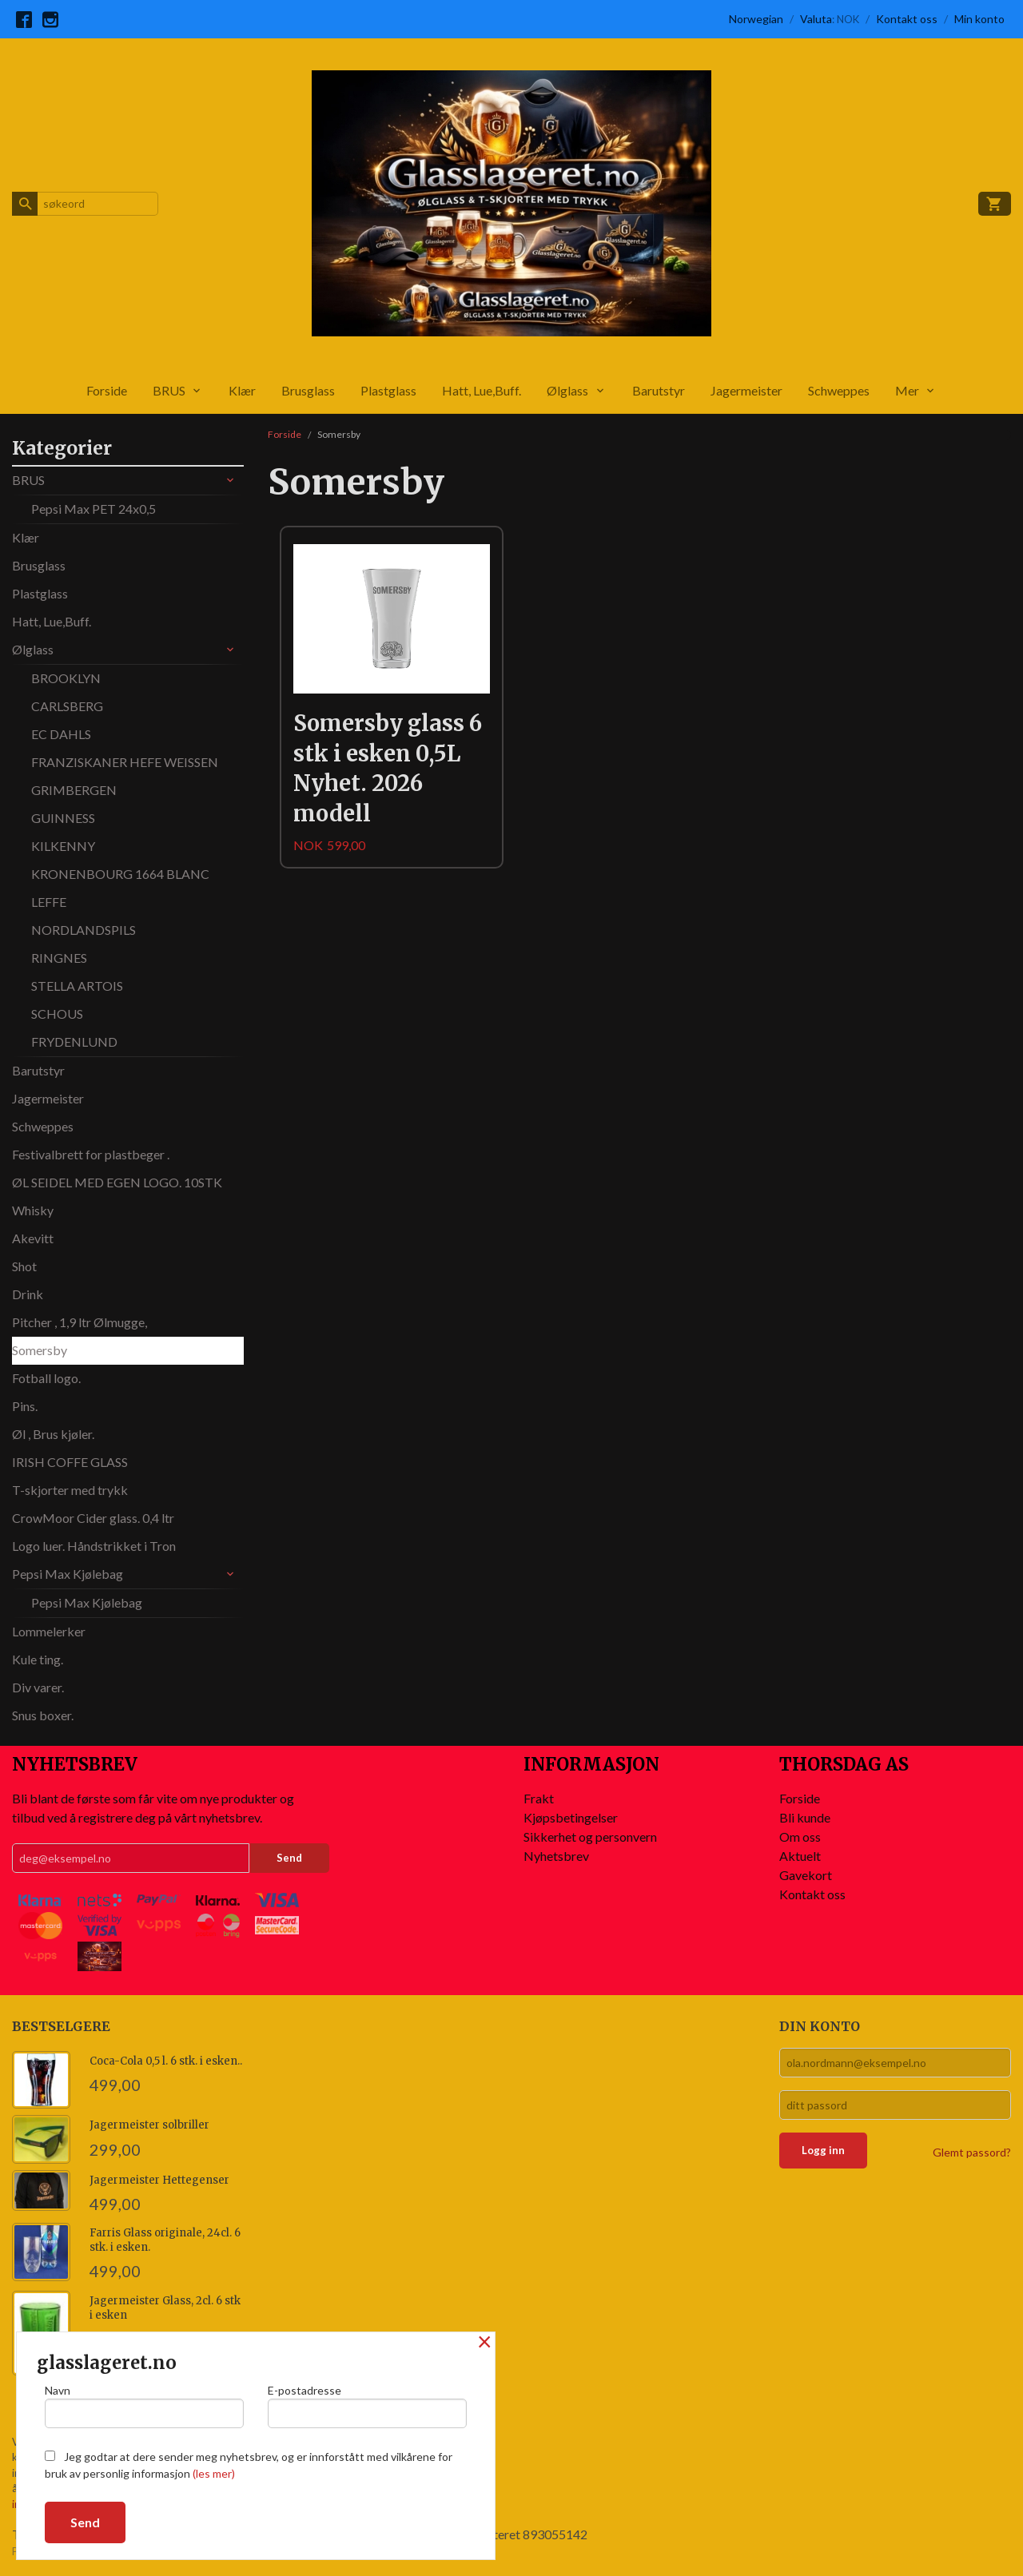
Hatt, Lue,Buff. (481, 390)
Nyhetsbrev (556, 1855)
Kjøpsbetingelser (570, 1817)
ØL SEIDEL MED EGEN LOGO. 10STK (117, 1182)
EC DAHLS (61, 733)
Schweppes (839, 390)
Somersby (39, 1350)
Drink (27, 1294)
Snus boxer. (43, 1715)
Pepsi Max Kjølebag (67, 1573)
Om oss (800, 1836)
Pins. (25, 1405)
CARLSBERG (67, 706)
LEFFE (48, 901)
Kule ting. (37, 1659)
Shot (24, 1266)
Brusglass (308, 390)
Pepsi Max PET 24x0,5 (93, 508)
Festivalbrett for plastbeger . (90, 1154)
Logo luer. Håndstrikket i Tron (94, 1545)
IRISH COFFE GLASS (70, 1461)
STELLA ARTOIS (77, 985)
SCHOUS (57, 1013)
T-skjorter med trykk (70, 1489)
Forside (106, 390)
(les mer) (214, 2473)
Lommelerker (49, 1631)
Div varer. (38, 1687)
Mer (907, 390)
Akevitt (33, 1238)
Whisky (33, 1210)
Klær (242, 390)
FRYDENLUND (74, 1041)
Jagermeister (746, 390)
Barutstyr (658, 390)
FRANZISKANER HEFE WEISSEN (124, 761)
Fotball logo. (46, 1377)
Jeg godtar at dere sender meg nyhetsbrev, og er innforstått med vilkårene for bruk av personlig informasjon (248, 2465)
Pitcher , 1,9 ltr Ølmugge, (79, 1322)
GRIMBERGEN (74, 789)
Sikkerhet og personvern (590, 1836)
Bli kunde (804, 1817)
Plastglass (388, 390)
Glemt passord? (972, 2152)
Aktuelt (800, 1855)
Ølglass (567, 390)
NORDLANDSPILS (83, 929)
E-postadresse (367, 2405)
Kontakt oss (812, 1894)
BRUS (169, 390)
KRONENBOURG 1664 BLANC (120, 873)
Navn (144, 2405)
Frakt (538, 1798)
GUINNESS (63, 817)
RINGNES (59, 957)
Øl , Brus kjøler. (53, 1433)
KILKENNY (63, 845)
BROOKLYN (66, 678)
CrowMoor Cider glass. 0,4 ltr (93, 1517)
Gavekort (805, 1874)
